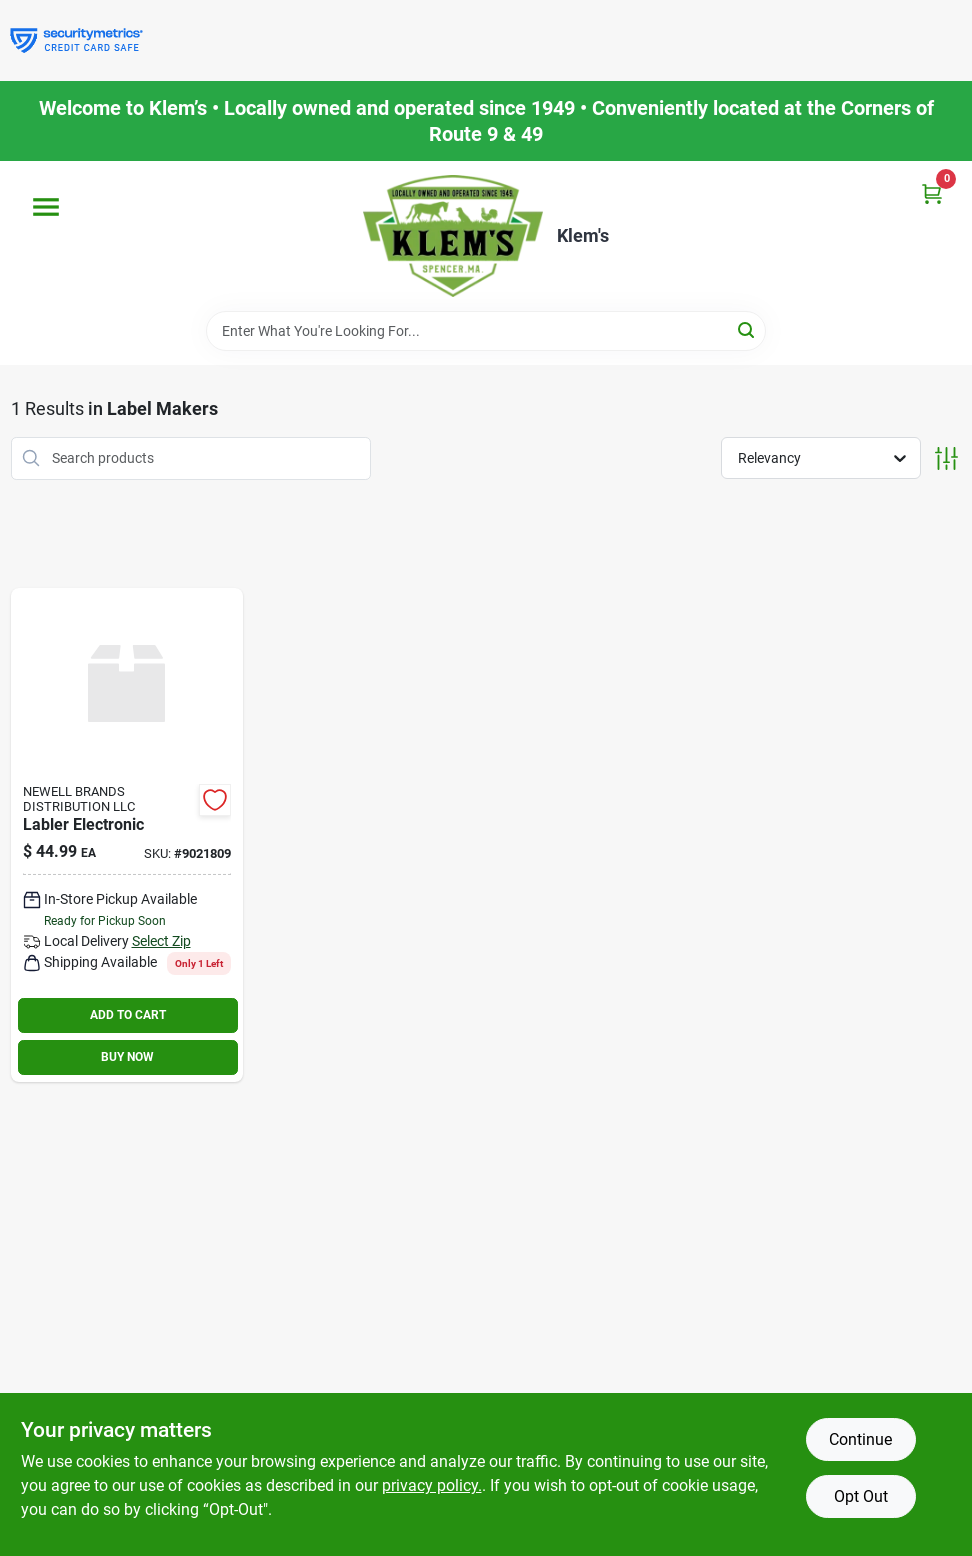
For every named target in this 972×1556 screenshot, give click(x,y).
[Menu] (46, 207)
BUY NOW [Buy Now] (127, 1057)
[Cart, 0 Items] (932, 193)
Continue (860, 1439)
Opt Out (861, 1496)
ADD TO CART (128, 1015)
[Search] (747, 329)
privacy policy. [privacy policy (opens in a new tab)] (432, 1485)
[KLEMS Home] (453, 236)
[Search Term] (486, 331)
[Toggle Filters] (946, 458)
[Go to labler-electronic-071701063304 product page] (127, 835)
